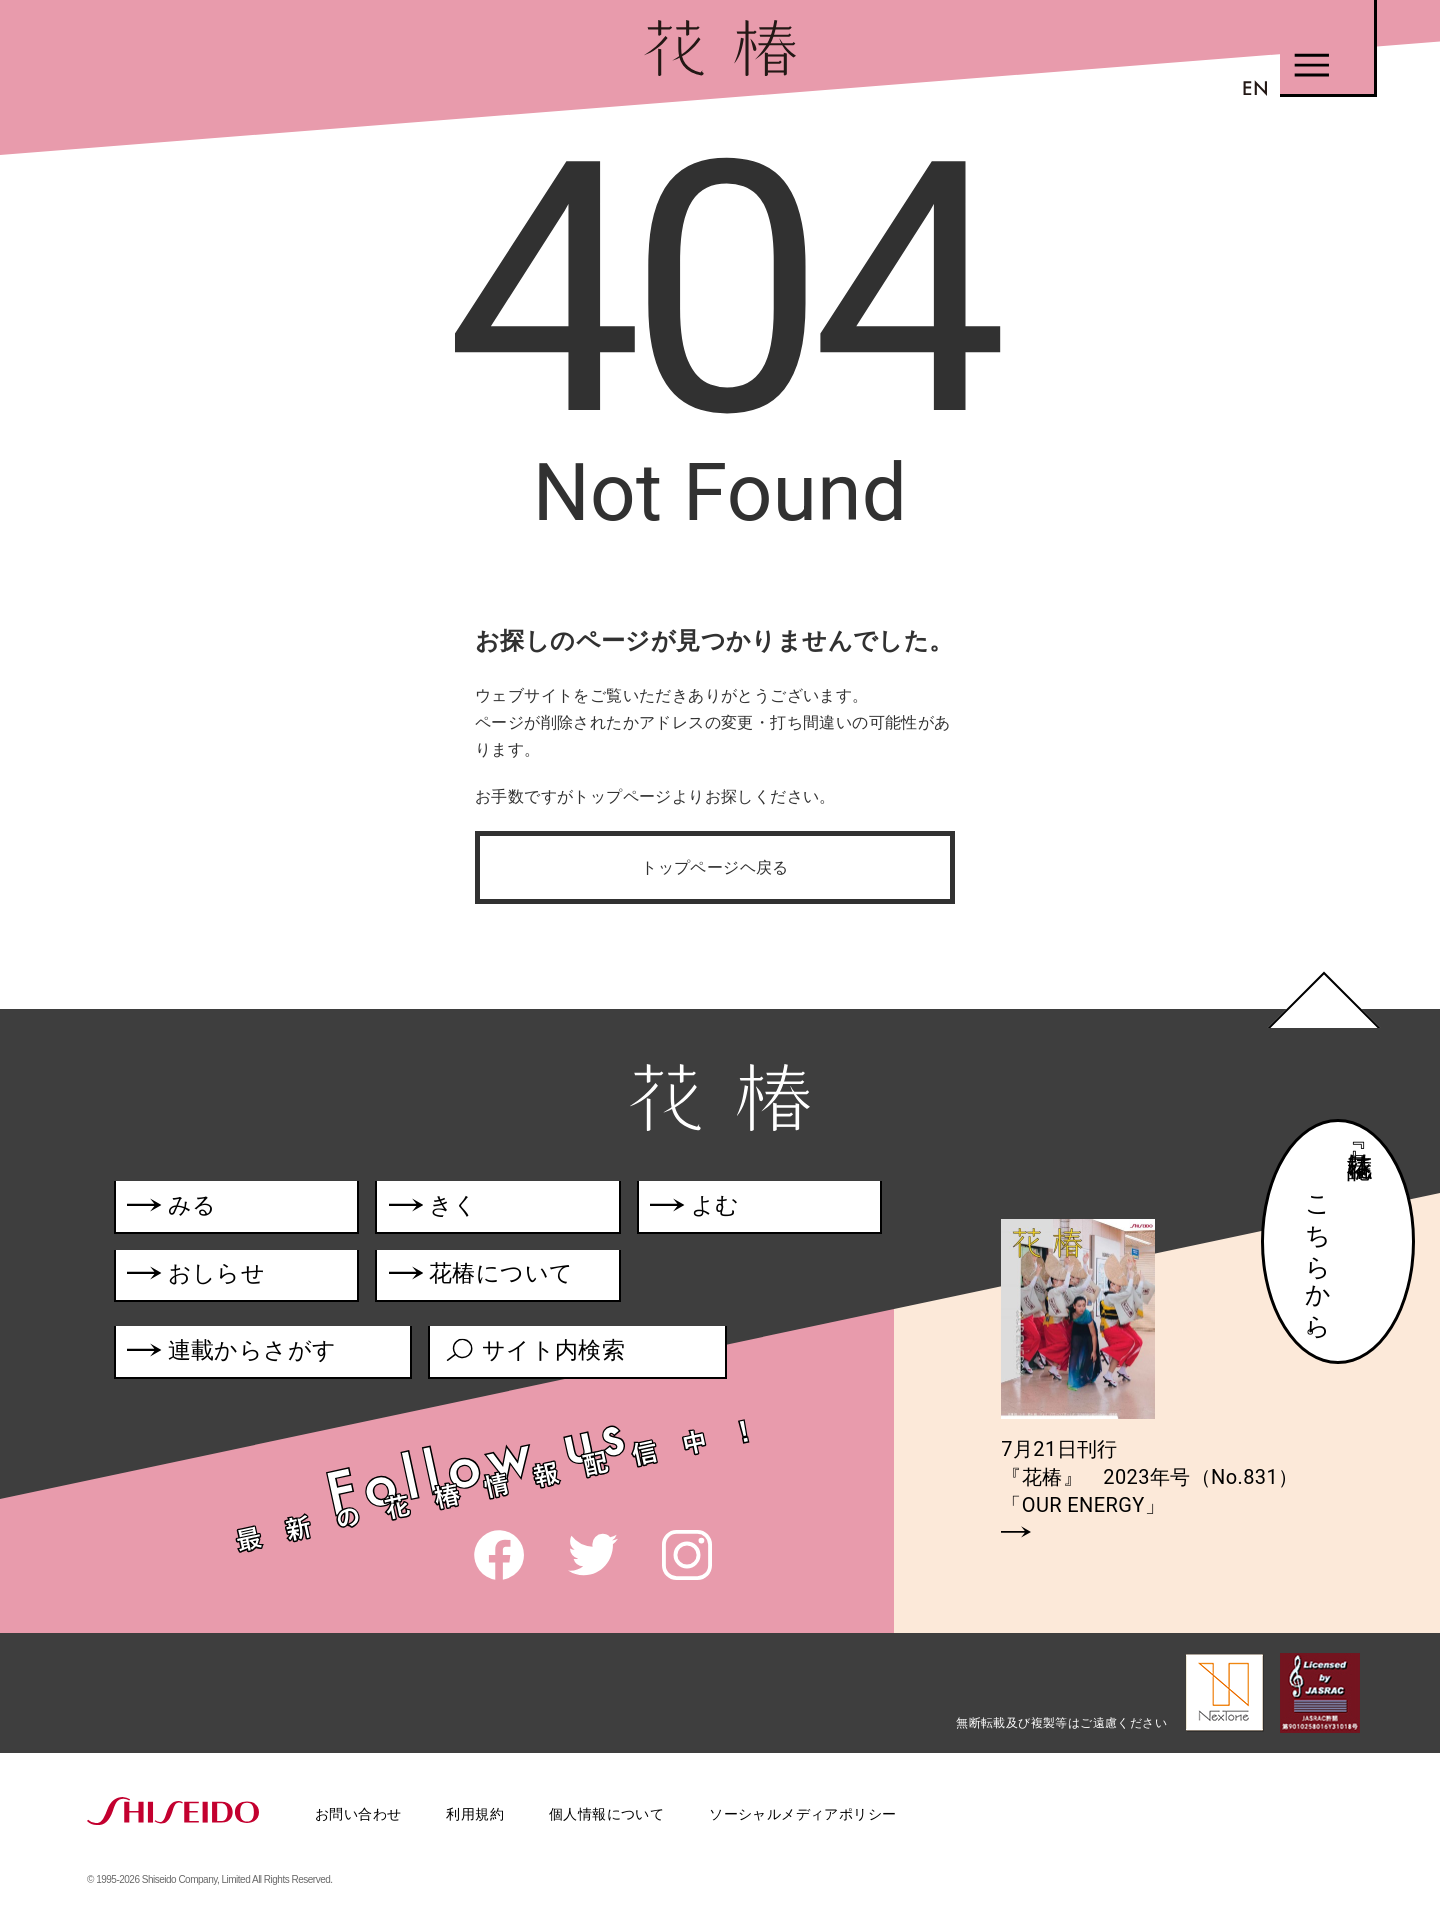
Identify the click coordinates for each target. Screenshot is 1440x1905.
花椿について (496, 1278)
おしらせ (226, 1278)
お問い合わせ (358, 1814)
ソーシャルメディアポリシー (802, 1814)
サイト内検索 (537, 1355)
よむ (699, 1208)
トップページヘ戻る (715, 867)
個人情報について (606, 1814)
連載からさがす (232, 1355)
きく (436, 1208)
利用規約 (475, 1814)
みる (172, 1208)
